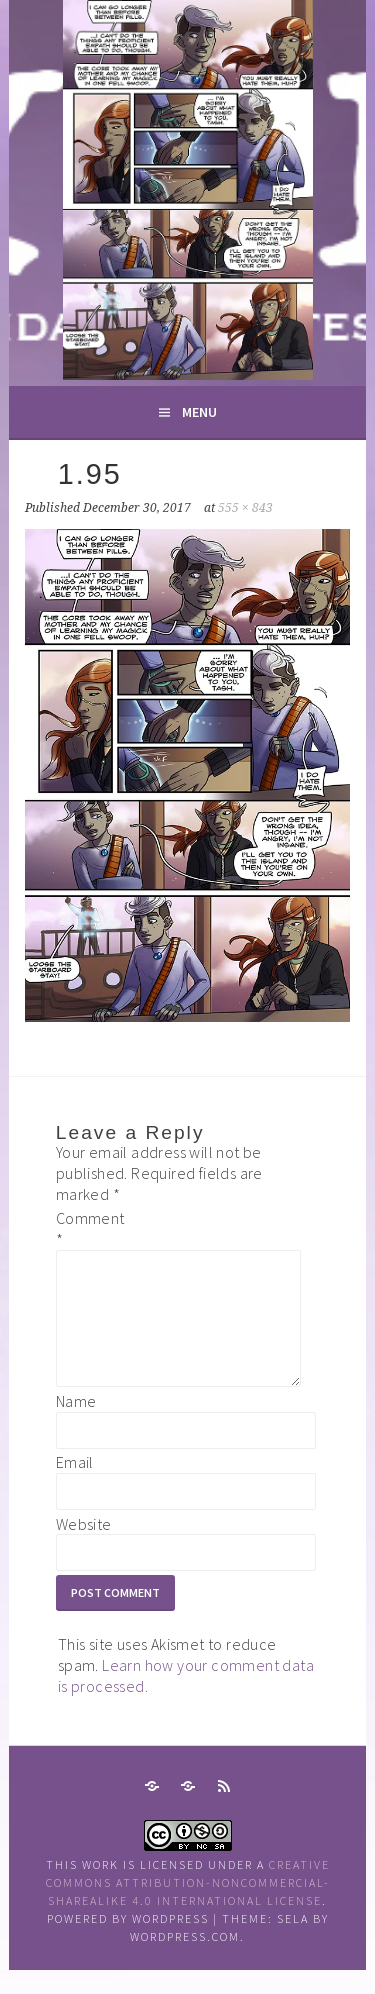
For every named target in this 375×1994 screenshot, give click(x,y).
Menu (199, 412)
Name (76, 1425)
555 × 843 (245, 508)
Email (75, 1486)
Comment (88, 1228)
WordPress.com (185, 1960)
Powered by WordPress (128, 1942)
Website (84, 1548)
